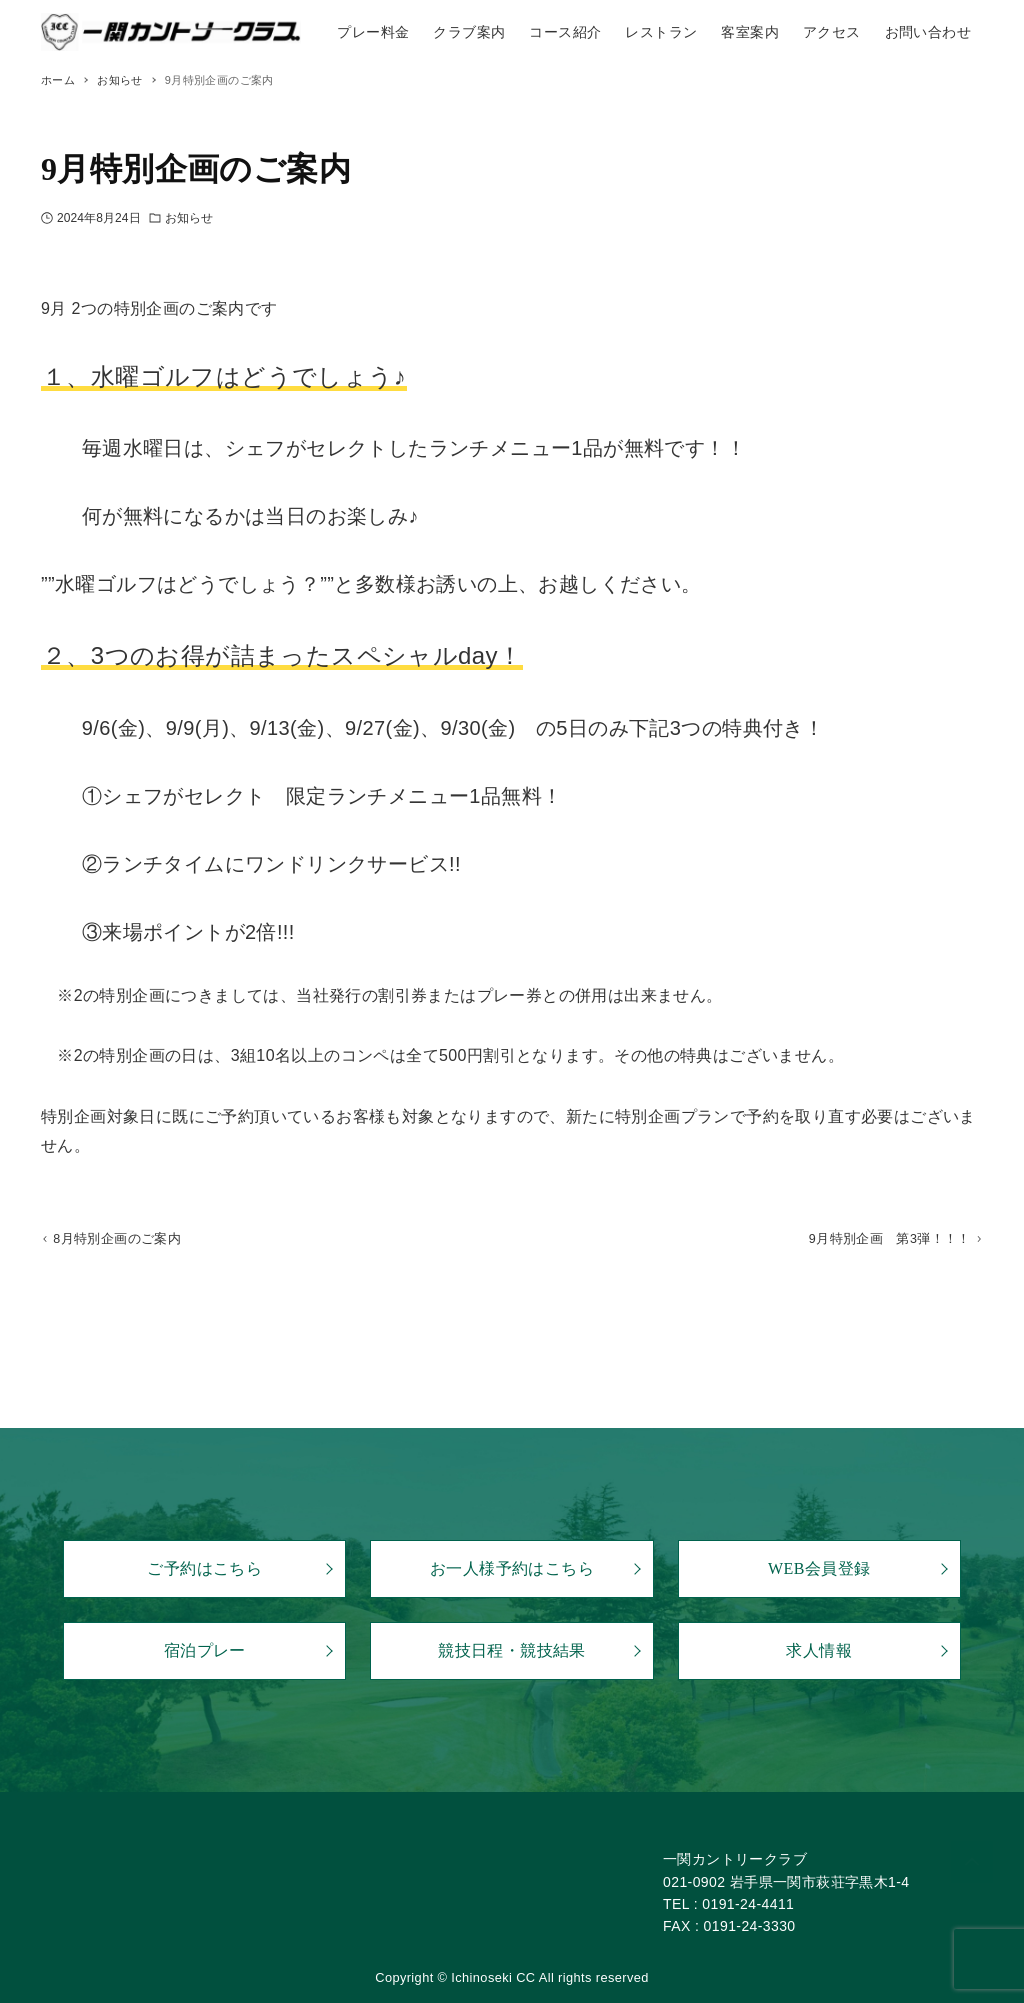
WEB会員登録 (819, 1568)
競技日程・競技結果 (512, 1650)
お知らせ (189, 218)
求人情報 (819, 1650)
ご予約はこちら (204, 1568)
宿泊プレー (205, 1650)
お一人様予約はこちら (512, 1568)
